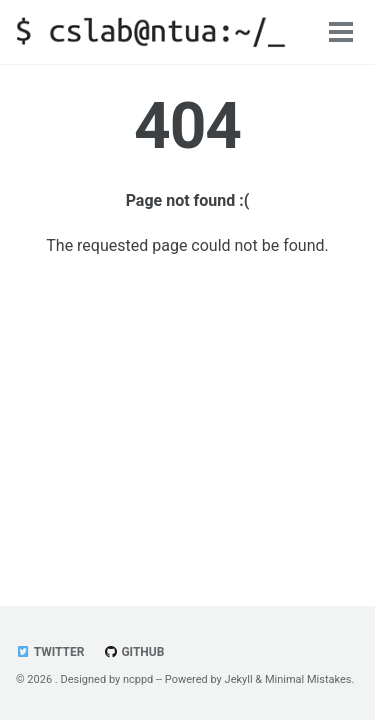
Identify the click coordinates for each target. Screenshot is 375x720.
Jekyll (239, 679)
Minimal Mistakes (308, 679)
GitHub (133, 652)
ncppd (138, 679)
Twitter (50, 652)
